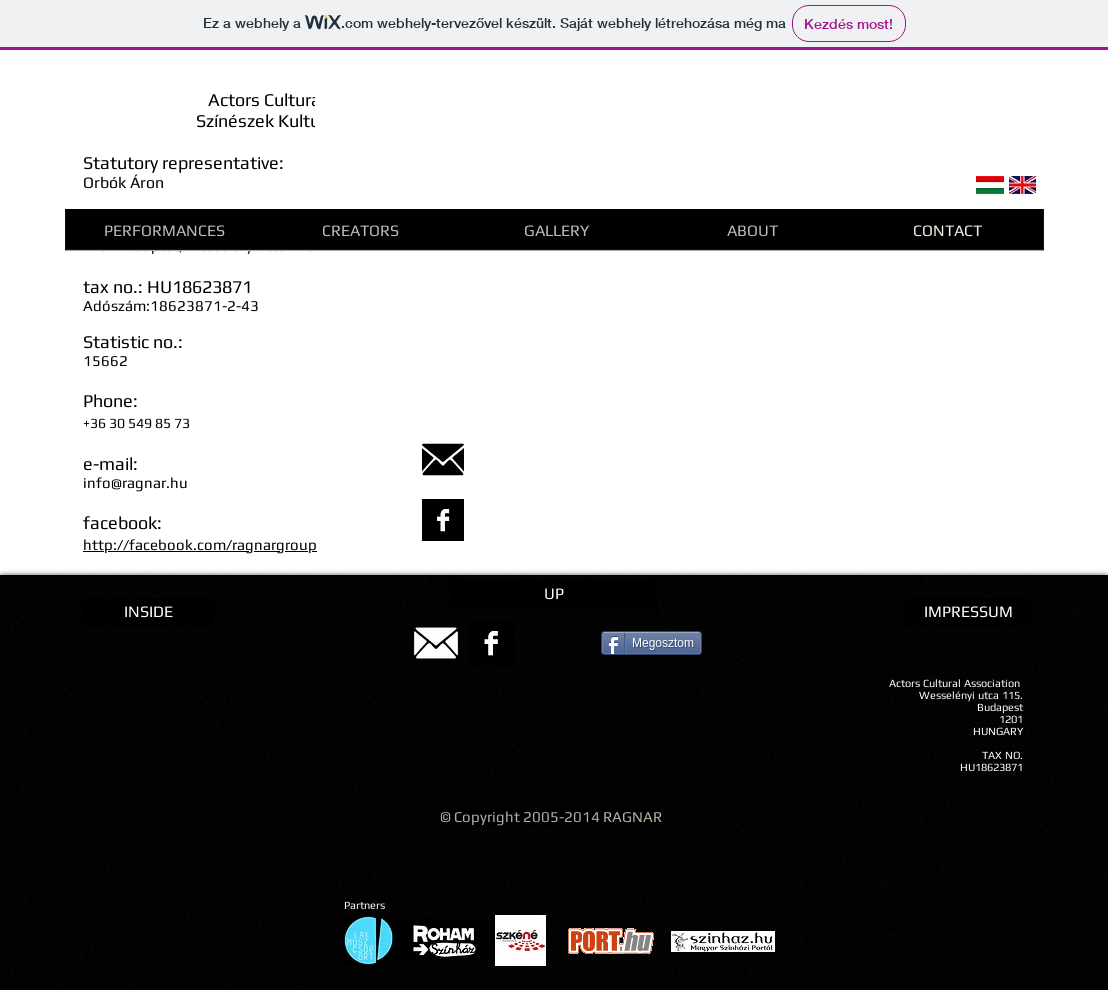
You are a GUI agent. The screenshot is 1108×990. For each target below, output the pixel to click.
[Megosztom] (651, 643)
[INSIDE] (148, 612)
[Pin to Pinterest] (564, 643)
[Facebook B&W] (443, 520)
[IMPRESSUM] (968, 612)
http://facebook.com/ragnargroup (200, 544)
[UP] (554, 594)
